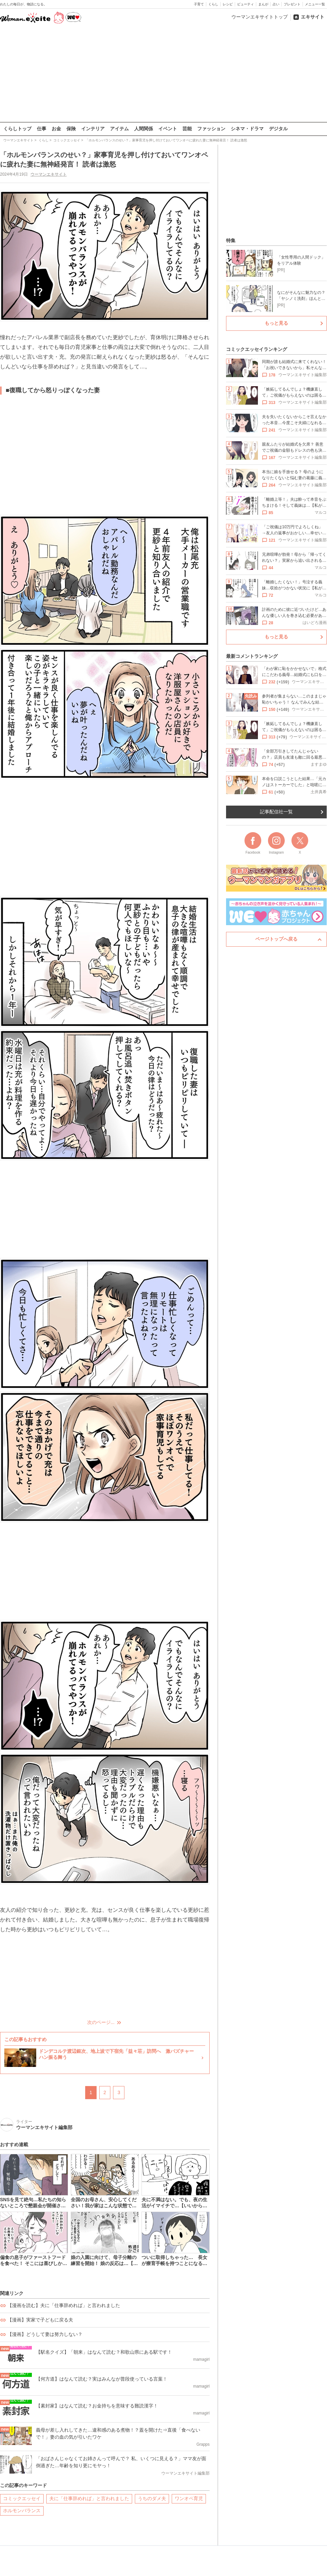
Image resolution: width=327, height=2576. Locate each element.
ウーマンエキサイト (49, 174)
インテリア (93, 128)
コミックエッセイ (22, 2498)
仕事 (41, 128)
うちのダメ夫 (152, 2498)
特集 (230, 240)
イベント (167, 128)
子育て (199, 4)
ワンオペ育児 (189, 2498)
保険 (71, 128)
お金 (56, 128)
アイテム (119, 128)
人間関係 (143, 128)
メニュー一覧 (315, 4)
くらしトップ (17, 128)
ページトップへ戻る (276, 939)
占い (276, 4)
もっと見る (276, 323)
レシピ (228, 4)
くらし (213, 4)
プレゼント (292, 4)
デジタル (278, 128)
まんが (263, 4)
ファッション (211, 128)
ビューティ (245, 4)
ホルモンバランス (22, 2510)
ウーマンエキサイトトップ (259, 16)
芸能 (187, 128)
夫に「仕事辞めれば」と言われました (89, 2498)
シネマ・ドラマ (247, 128)
